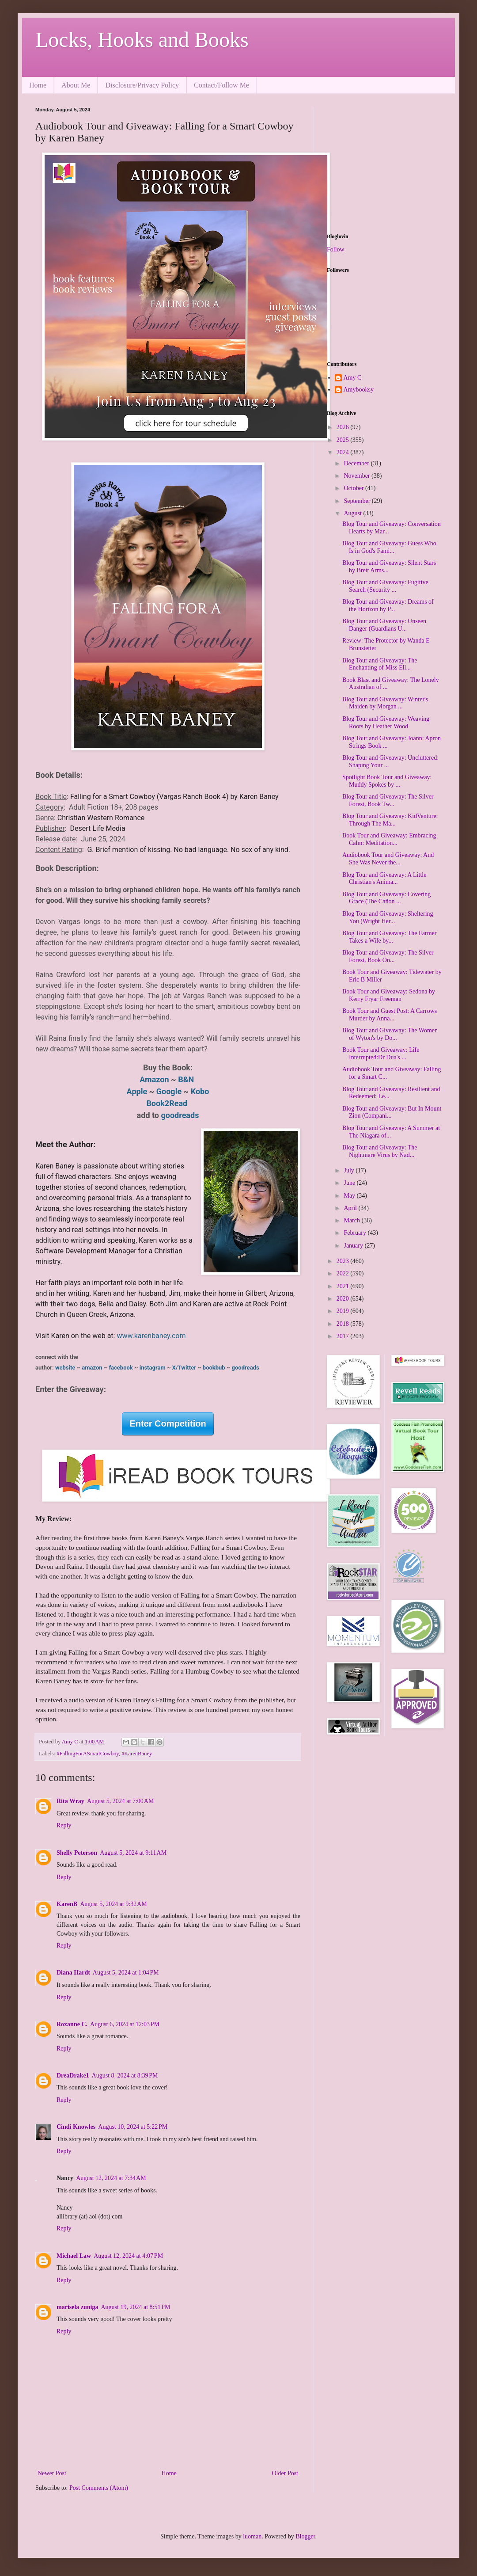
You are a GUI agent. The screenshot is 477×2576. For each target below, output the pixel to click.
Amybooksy (359, 389)
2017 (344, 1336)
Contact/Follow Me (221, 85)
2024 (344, 452)
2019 (344, 1311)
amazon (93, 1367)
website (66, 1367)
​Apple (137, 1091)
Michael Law (74, 2256)
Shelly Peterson (77, 1852)
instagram (153, 1367)
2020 (344, 1298)
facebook (120, 1367)
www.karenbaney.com (151, 1336)
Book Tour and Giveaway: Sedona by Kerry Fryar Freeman (388, 995)
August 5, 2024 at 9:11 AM (133, 1852)
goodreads (180, 1115)
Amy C (353, 377)
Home (37, 85)
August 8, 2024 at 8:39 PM (125, 2075)
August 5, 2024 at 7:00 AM (120, 1801)
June (350, 1183)
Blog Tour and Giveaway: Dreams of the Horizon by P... (388, 605)
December (357, 463)
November (357, 475)
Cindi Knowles (76, 2126)
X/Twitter (183, 1367)
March (352, 1220)
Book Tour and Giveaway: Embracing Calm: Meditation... (389, 839)
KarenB (67, 1904)
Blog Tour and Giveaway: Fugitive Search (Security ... (385, 586)
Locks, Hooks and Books (142, 39)
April (351, 1208)
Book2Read (167, 1103)
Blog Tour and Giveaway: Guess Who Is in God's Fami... (389, 547)
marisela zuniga (77, 2307)
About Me (75, 85)
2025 (344, 440)
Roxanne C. (72, 2024)
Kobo (200, 1091)
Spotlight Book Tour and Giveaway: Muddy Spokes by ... (387, 781)
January (354, 1245)
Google (170, 1091)
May (350, 1195)
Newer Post (52, 2473)
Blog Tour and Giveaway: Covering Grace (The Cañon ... (386, 898)
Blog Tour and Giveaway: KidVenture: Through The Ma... (390, 820)
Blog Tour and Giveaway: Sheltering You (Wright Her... (387, 917)
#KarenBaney (136, 1753)
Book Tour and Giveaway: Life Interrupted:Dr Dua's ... (381, 1053)
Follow (335, 249)
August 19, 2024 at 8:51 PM (135, 2307)
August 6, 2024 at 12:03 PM (124, 2024)
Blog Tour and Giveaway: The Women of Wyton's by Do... (390, 1034)
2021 (344, 1286)
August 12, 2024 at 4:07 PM (128, 2256)
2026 (344, 427)
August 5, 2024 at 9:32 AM (113, 1904)
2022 (344, 1273)
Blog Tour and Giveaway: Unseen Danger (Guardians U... (384, 625)
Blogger (305, 2536)
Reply (64, 1825)
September (357, 501)
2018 (344, 1323)
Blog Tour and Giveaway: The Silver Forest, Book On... (388, 956)
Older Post (285, 2473)
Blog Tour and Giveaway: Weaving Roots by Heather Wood (385, 722)
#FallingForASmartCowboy (88, 1753)
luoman (252, 2536)
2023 (344, 1261)
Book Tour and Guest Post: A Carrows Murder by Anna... (389, 1015)
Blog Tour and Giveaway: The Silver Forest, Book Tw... (388, 800)
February (355, 1232)
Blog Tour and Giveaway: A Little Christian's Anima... (384, 878)
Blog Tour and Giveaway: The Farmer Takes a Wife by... (389, 937)
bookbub (213, 1367)
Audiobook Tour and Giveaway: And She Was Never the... (388, 859)
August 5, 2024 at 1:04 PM (126, 1972)
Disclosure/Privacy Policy (142, 85)
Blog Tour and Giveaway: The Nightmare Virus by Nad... (379, 1151)
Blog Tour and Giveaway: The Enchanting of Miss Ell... (379, 664)
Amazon (155, 1079)
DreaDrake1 (73, 2075)
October (354, 488)
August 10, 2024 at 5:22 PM (132, 2126)
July (350, 1170)
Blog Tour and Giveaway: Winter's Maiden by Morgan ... (385, 703)
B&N (187, 1079)
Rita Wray (70, 1801)
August (353, 513)
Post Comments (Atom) (98, 2488)
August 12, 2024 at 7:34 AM (111, 2178)
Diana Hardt (73, 1972)
